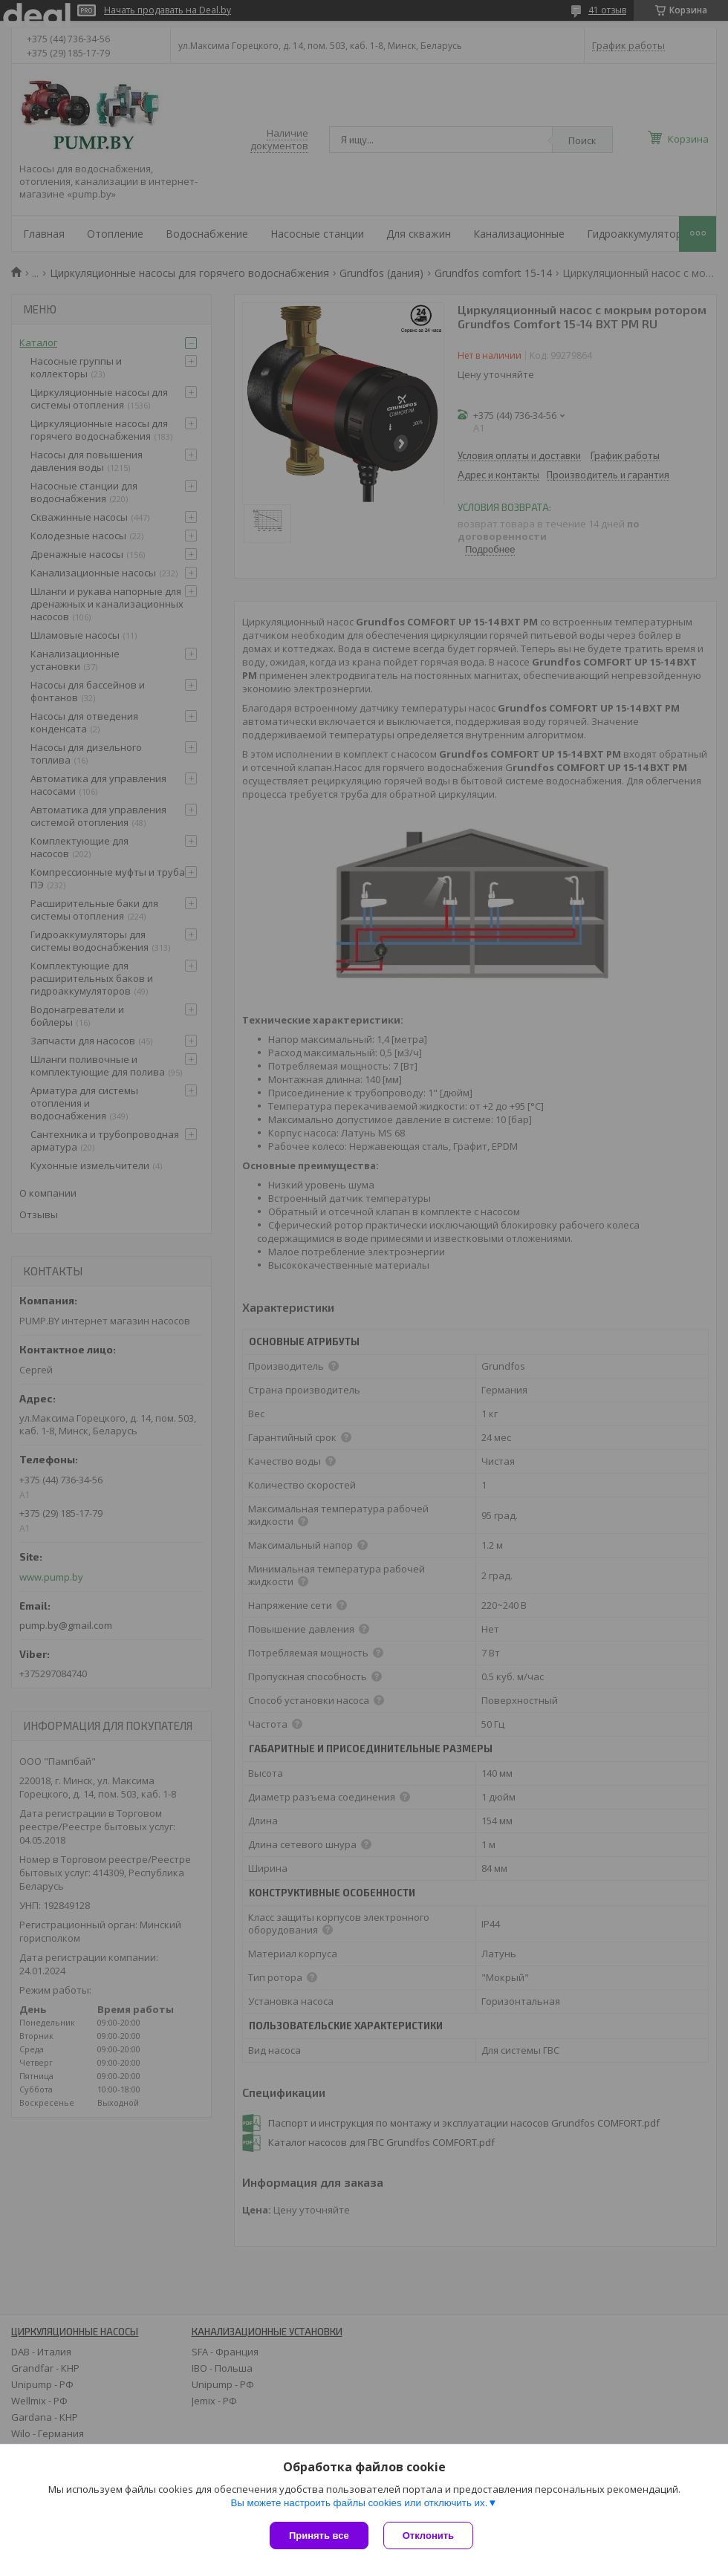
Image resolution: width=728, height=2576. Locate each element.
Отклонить (428, 2535)
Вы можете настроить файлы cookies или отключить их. (358, 2502)
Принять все (319, 2535)
